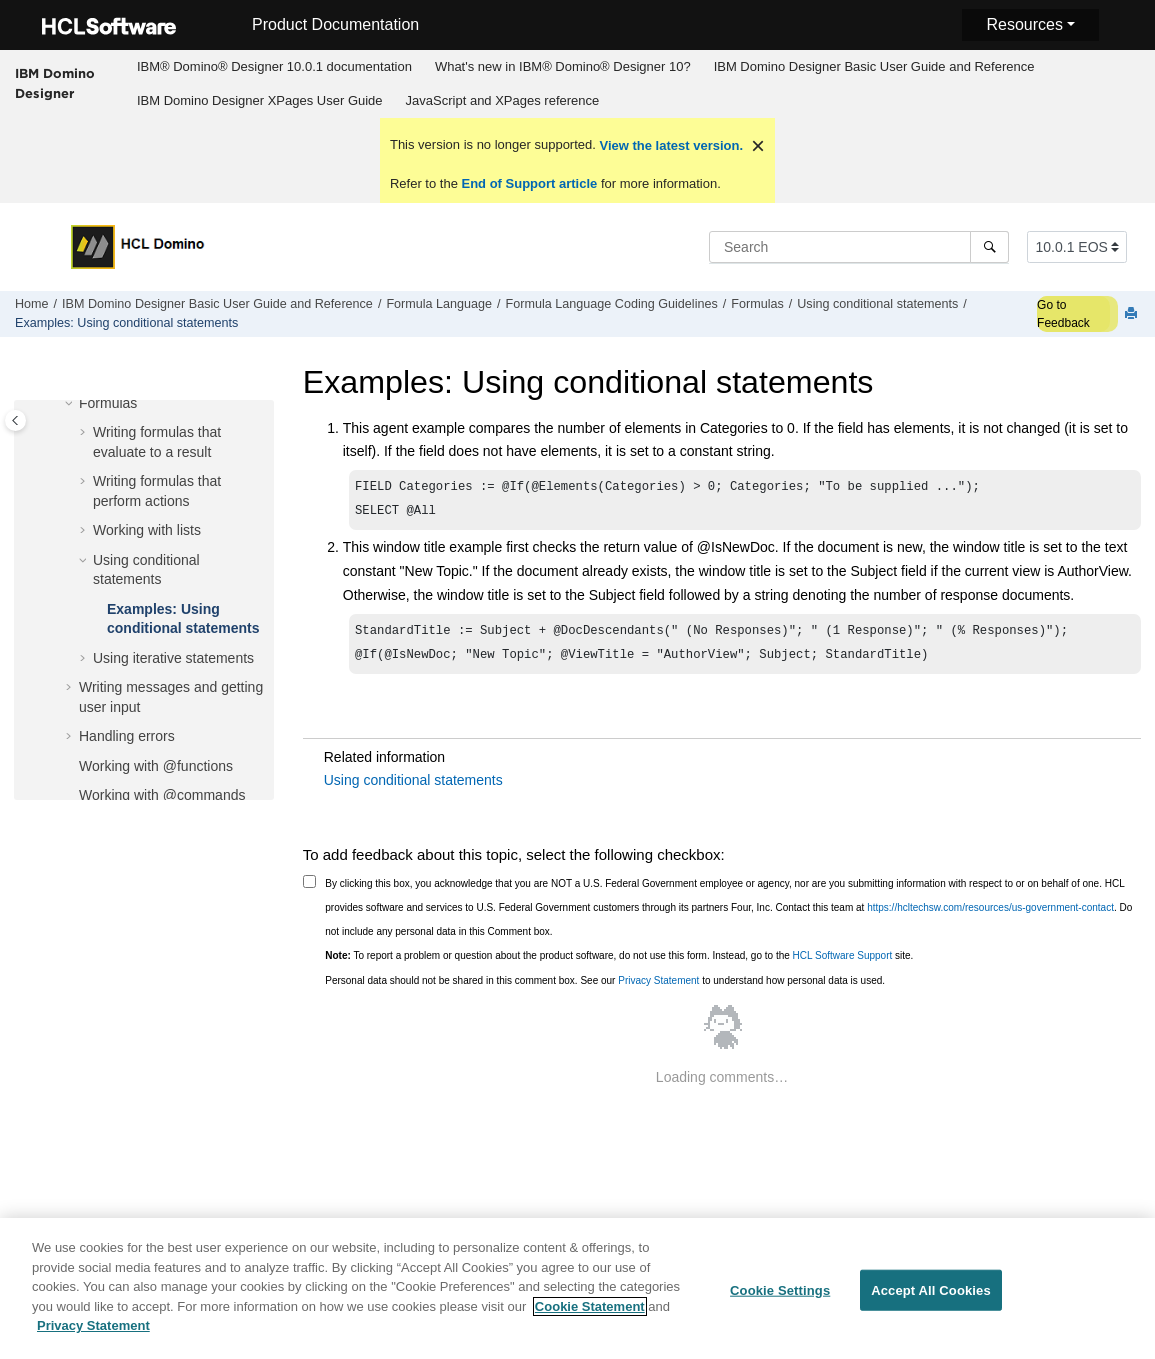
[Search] (989, 247)
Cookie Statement (590, 1321)
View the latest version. (669, 145)
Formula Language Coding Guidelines (612, 304)
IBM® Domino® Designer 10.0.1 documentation (274, 66)
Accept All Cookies (931, 1305)
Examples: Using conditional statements (126, 323)
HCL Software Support (843, 963)
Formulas (757, 304)
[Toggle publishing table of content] (15, 420)
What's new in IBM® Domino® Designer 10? (563, 66)
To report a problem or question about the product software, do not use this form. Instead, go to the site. (619, 963)
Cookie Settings (780, 1305)
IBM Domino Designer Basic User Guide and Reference (874, 66)
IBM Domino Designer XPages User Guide (260, 100)
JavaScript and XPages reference (503, 100)
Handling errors (127, 736)
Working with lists (147, 530)
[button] (71, 404)
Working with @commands (162, 795)
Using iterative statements (173, 658)
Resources (1024, 24)
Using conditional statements (877, 304)
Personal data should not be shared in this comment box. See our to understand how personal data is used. (605, 988)
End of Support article (529, 183)
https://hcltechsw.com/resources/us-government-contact (990, 915)
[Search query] (859, 247)
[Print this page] (1133, 314)
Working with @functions (156, 766)
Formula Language (439, 304)
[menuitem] (274, 67)
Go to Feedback (1063, 314)
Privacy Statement (658, 988)
